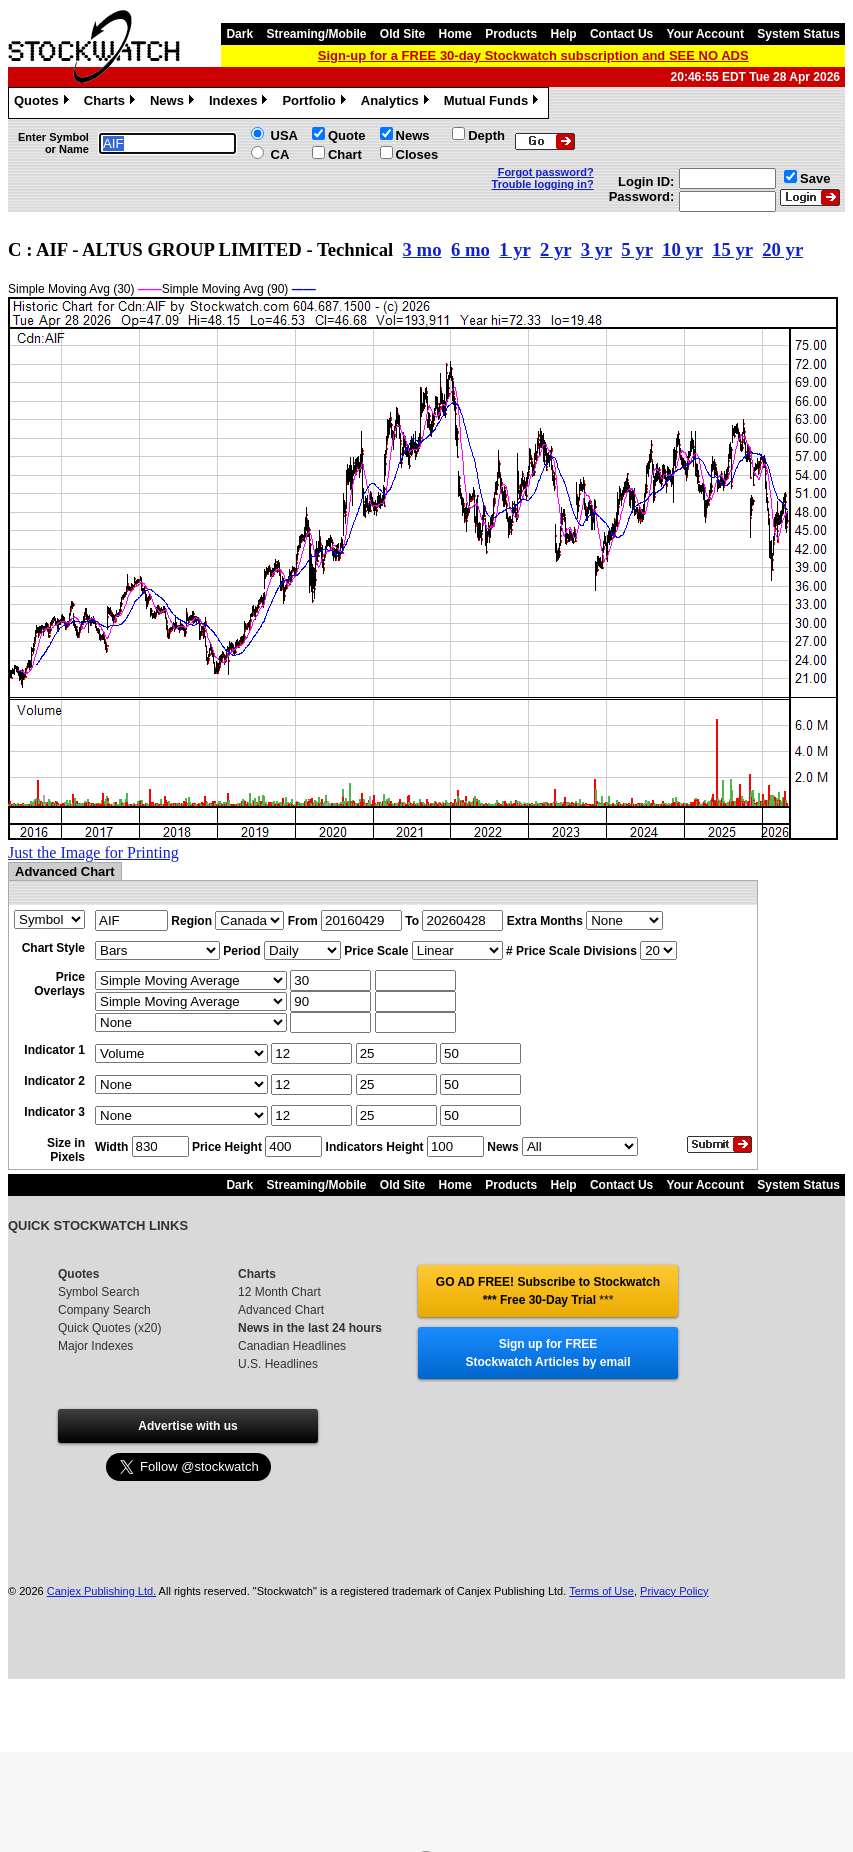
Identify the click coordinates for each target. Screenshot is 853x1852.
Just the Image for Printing (93, 852)
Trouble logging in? (543, 184)
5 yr (636, 249)
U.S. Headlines (278, 1364)
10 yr (682, 249)
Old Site (402, 34)
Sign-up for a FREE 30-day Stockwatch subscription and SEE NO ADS (533, 55)
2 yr (555, 249)
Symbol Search (98, 1292)
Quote (347, 135)
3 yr (596, 249)
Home (455, 34)
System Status (798, 34)
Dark (239, 34)
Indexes (240, 103)
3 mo (422, 249)
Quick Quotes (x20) (109, 1328)
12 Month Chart (279, 1292)
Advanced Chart (281, 1310)
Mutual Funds (494, 103)
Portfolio (316, 103)
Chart (345, 154)
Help (564, 34)
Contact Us (621, 34)
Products (511, 34)
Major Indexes (95, 1346)
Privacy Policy (674, 1591)
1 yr (514, 249)
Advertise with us (187, 1426)
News (174, 103)
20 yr (782, 249)
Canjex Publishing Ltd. (101, 1591)
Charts (112, 103)
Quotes (44, 103)
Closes (417, 154)
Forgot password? (546, 172)
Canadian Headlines (292, 1346)
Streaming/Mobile (316, 34)
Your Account (705, 34)
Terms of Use (601, 1591)
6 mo (470, 249)
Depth (486, 135)
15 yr (732, 249)
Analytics (397, 103)
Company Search (104, 1310)
